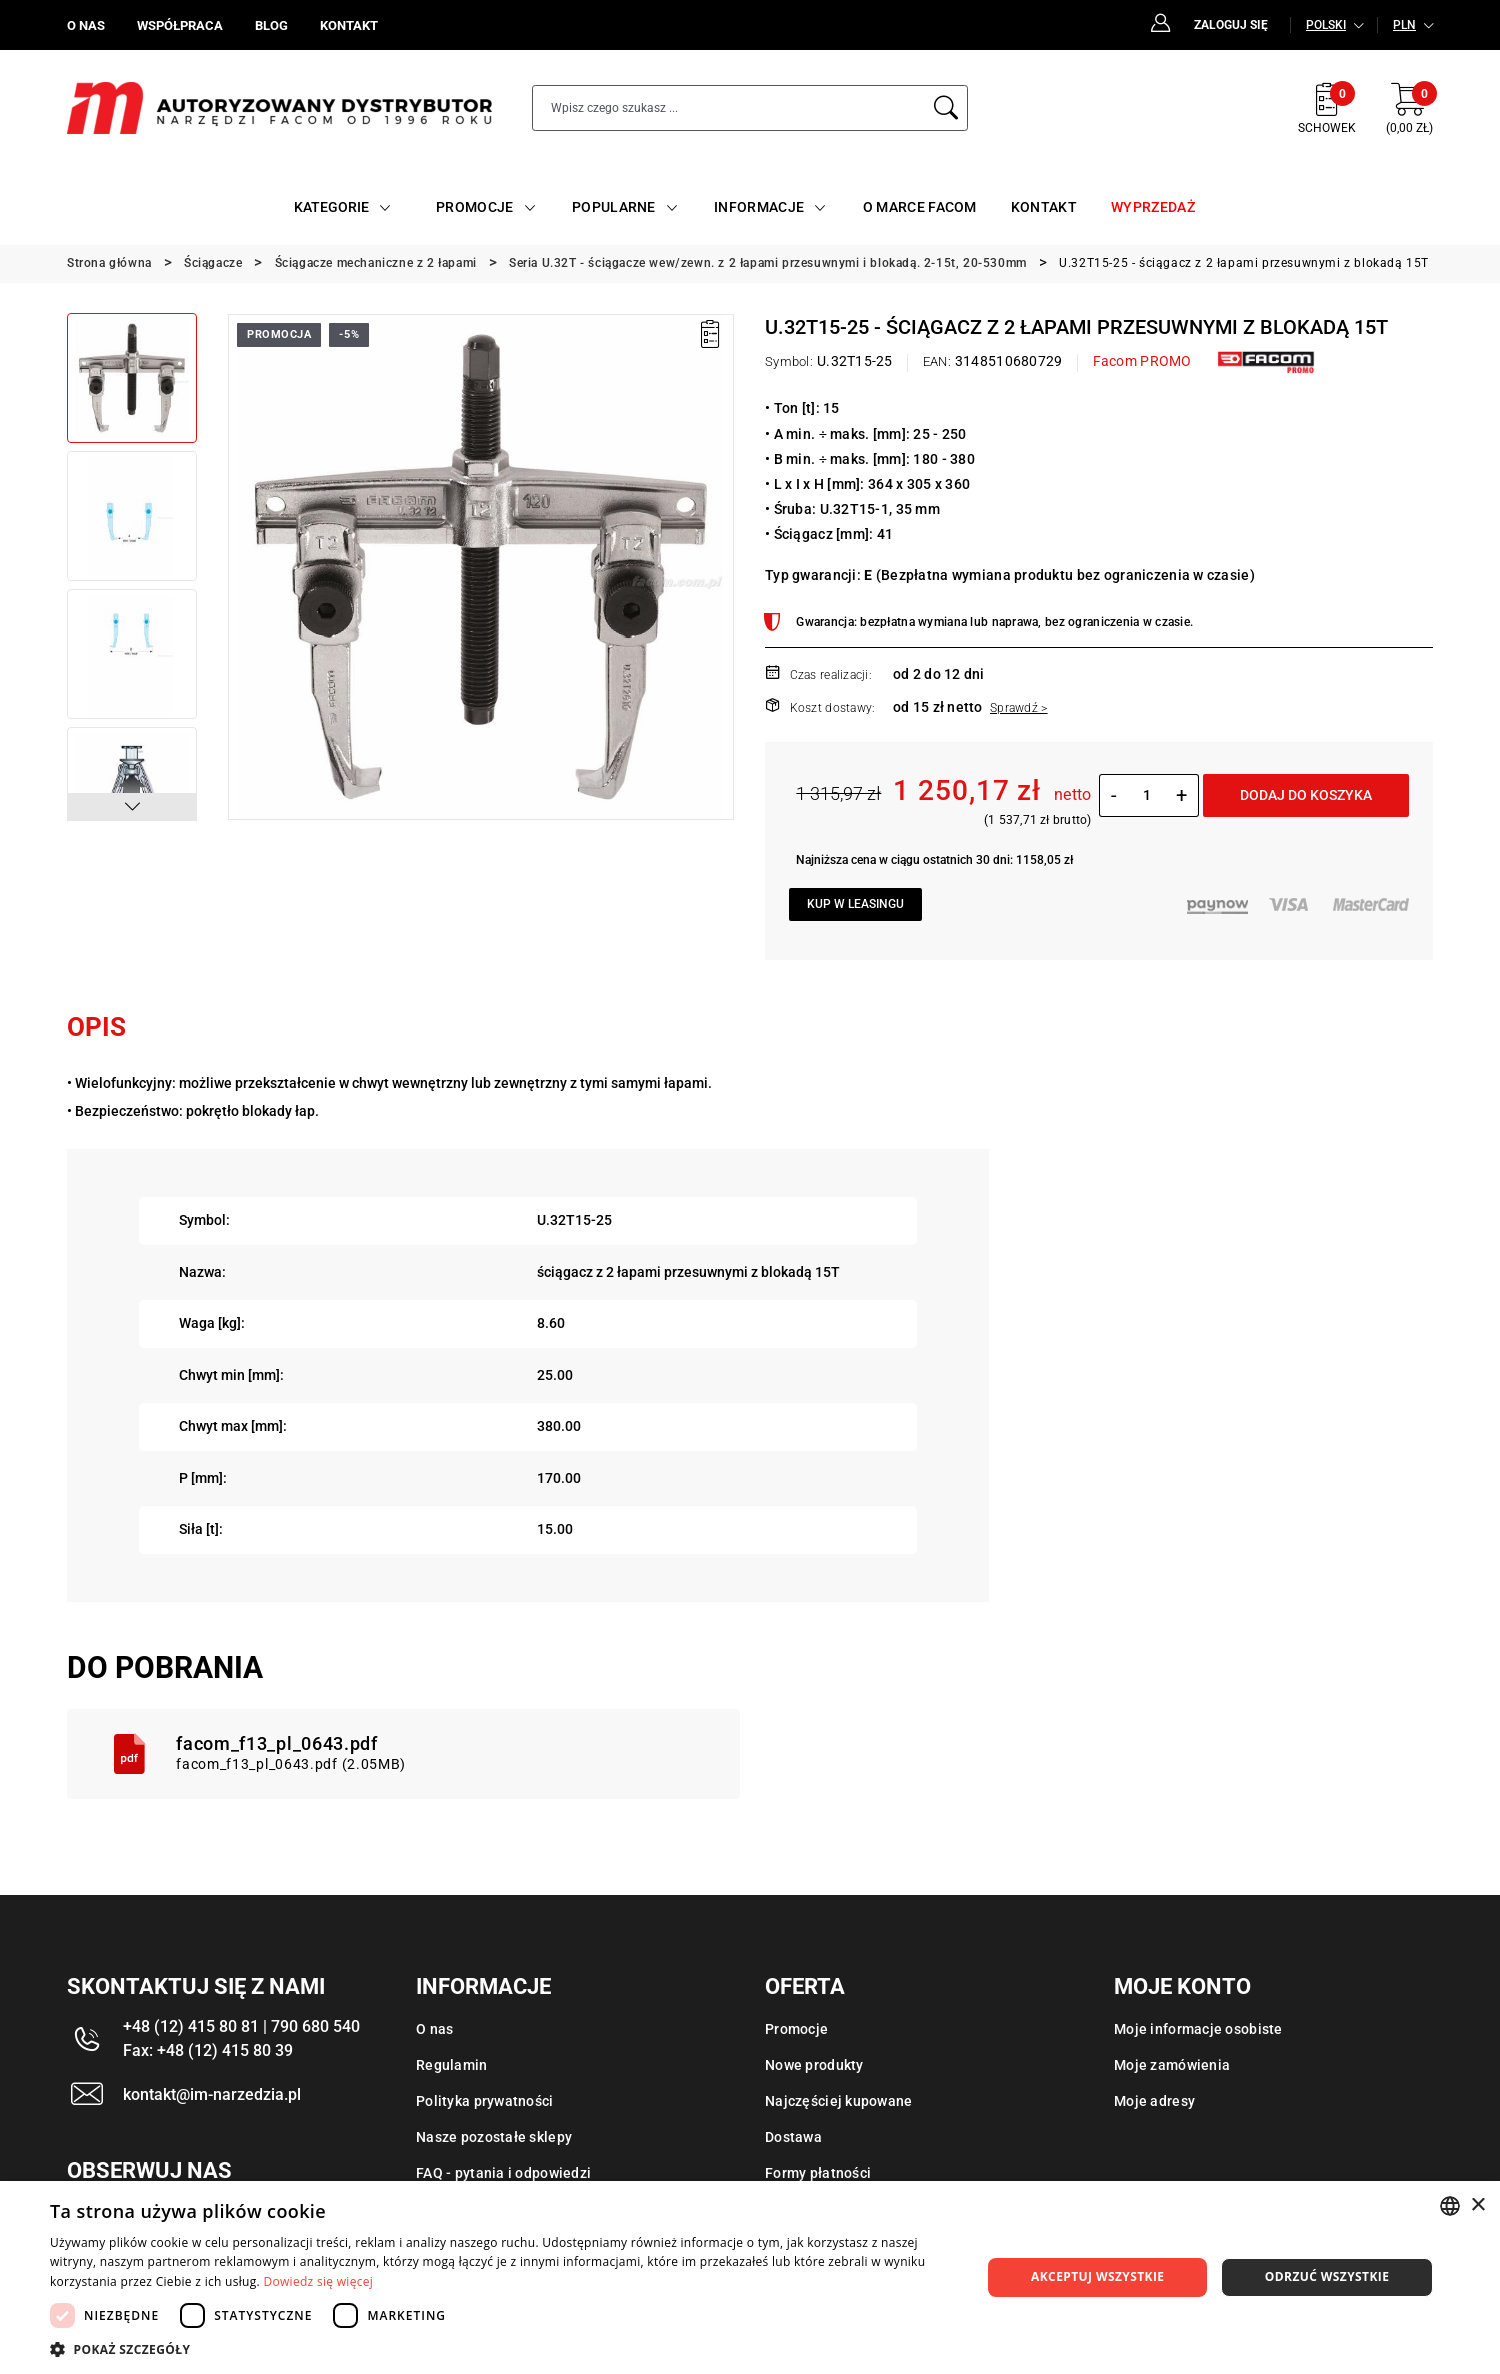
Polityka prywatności (485, 2101)
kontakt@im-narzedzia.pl (212, 2094)
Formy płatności (818, 2173)
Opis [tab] (96, 1027)
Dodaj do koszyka (1306, 795)
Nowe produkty (814, 2065)
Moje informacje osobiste (1198, 2029)
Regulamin (452, 2065)
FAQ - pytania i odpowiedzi (503, 2173)
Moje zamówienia (1172, 2065)
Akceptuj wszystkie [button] (1097, 2276)
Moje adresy (1154, 2101)
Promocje (796, 2029)
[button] (132, 807)
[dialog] (750, 2277)
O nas (434, 2029)
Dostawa (793, 2137)
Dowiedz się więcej (318, 2281)
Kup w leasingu (855, 904)
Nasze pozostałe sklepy (494, 2137)
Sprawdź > (1019, 708)
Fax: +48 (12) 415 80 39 (208, 2050)
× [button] (1477, 2205)
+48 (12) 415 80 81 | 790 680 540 (241, 2026)
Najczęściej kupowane (839, 2101)
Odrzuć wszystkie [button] (1327, 2276)
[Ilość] (1146, 795)
